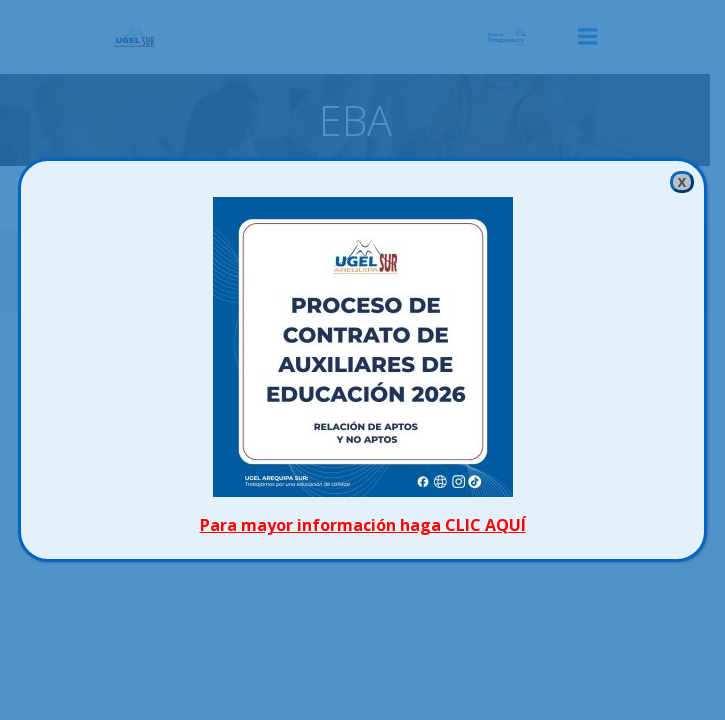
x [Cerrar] (681, 181)
